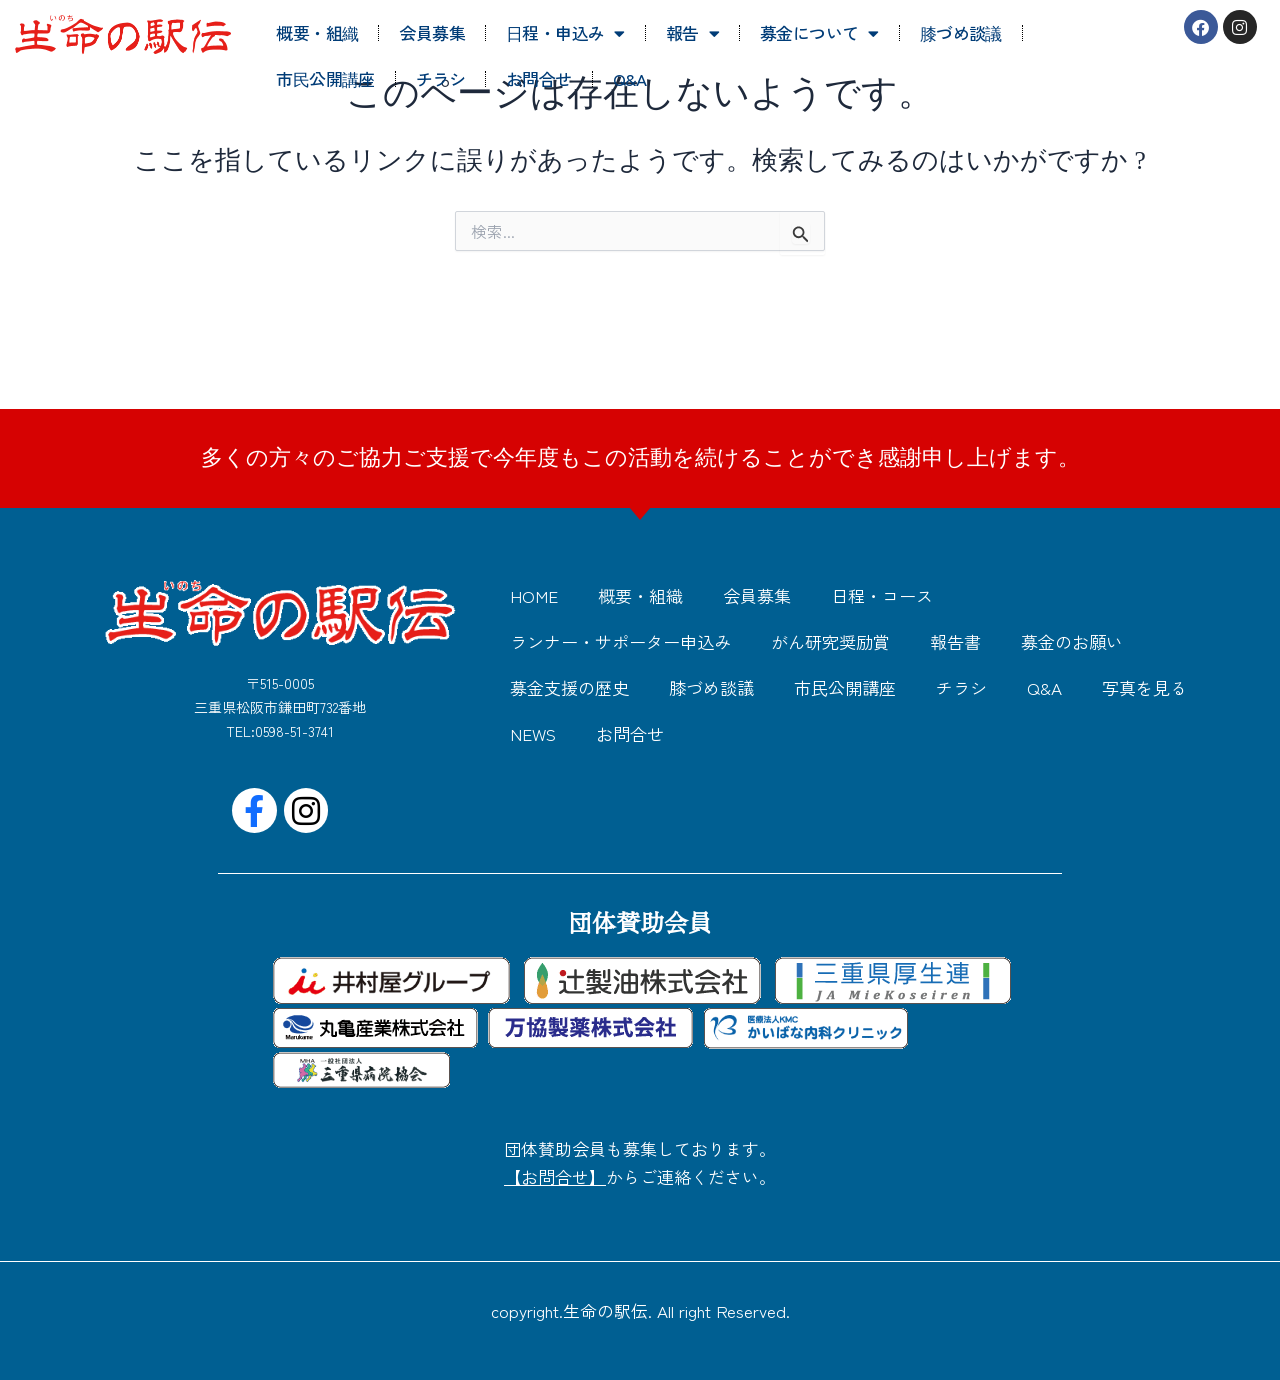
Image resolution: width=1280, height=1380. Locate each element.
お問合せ (539, 78)
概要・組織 (317, 32)
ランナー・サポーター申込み (620, 641)
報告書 (955, 641)
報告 (692, 33)
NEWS (533, 733)
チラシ (440, 78)
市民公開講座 (325, 78)
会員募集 (432, 32)
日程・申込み (565, 33)
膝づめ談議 (961, 32)
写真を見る (1144, 687)
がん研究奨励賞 (830, 641)
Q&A (630, 78)
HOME (534, 595)
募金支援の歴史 (569, 687)
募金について (819, 33)
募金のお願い (1072, 641)
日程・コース (882, 595)
